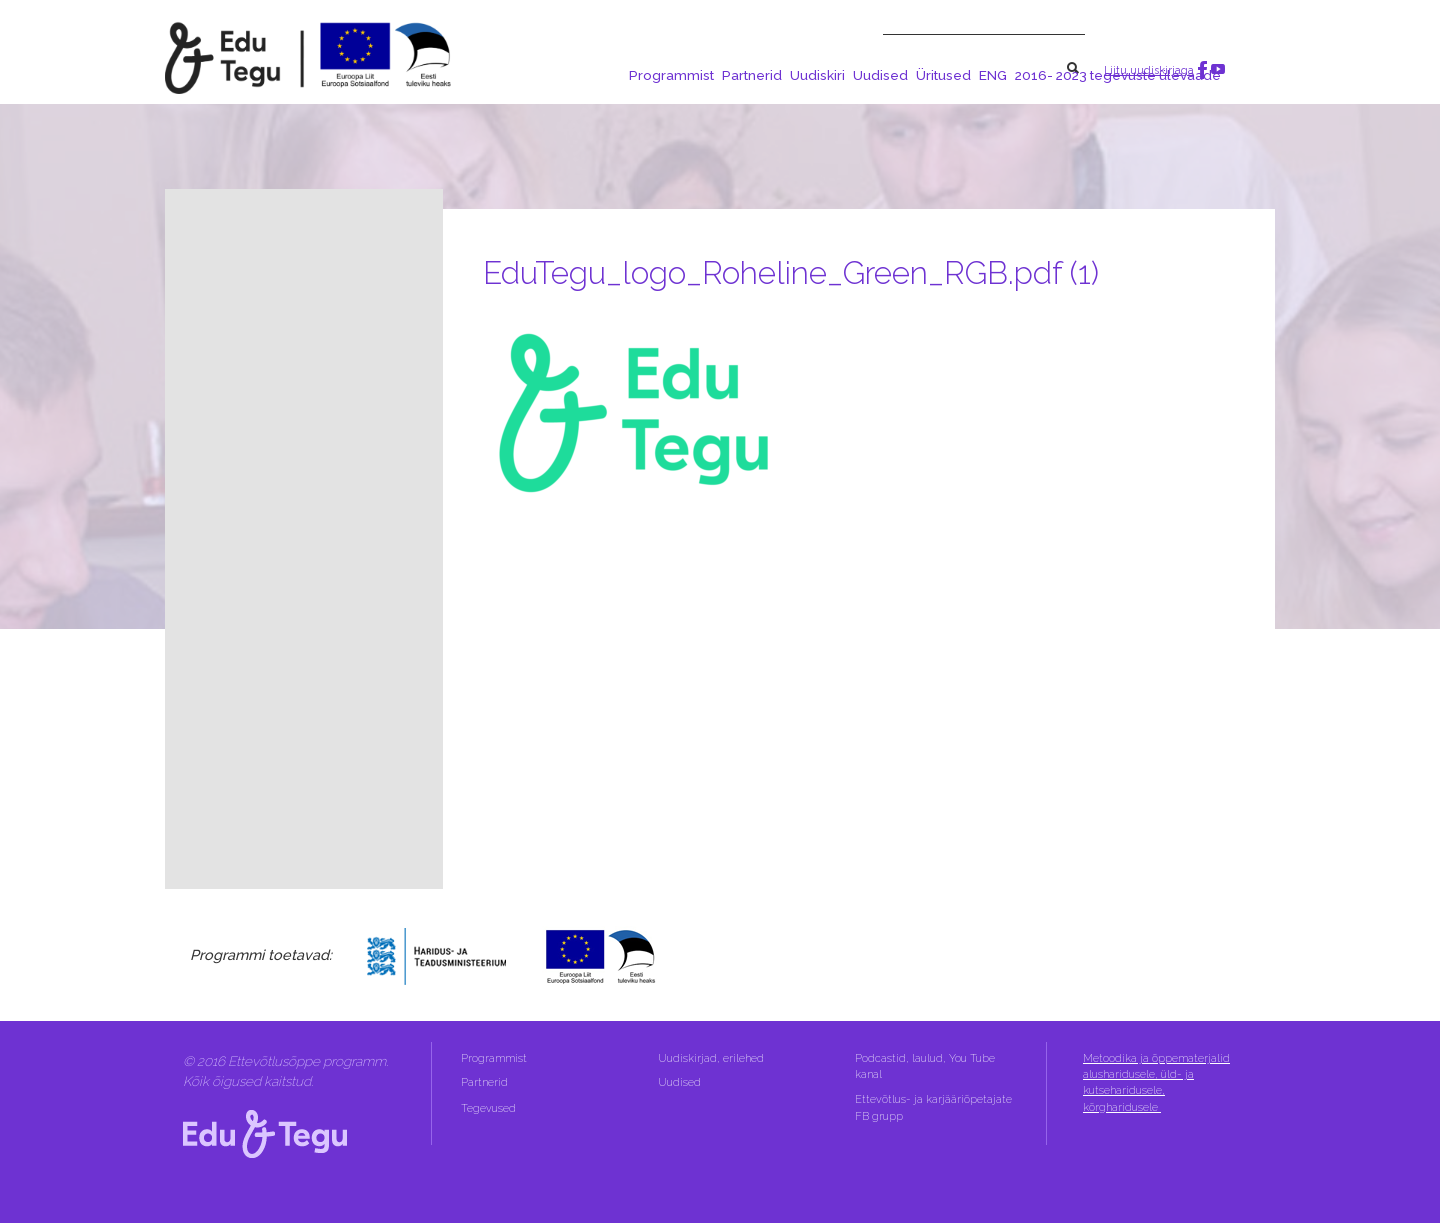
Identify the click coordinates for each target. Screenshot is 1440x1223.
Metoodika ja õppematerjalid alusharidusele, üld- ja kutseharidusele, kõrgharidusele (1156, 1083)
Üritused (943, 75)
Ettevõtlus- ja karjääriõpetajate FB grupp (933, 1107)
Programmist (671, 75)
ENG (993, 75)
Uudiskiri (817, 75)
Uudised (880, 75)
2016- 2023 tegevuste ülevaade (1118, 75)
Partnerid (752, 75)
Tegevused (490, 1108)
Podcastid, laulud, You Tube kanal (925, 1066)
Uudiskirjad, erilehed (712, 1058)
